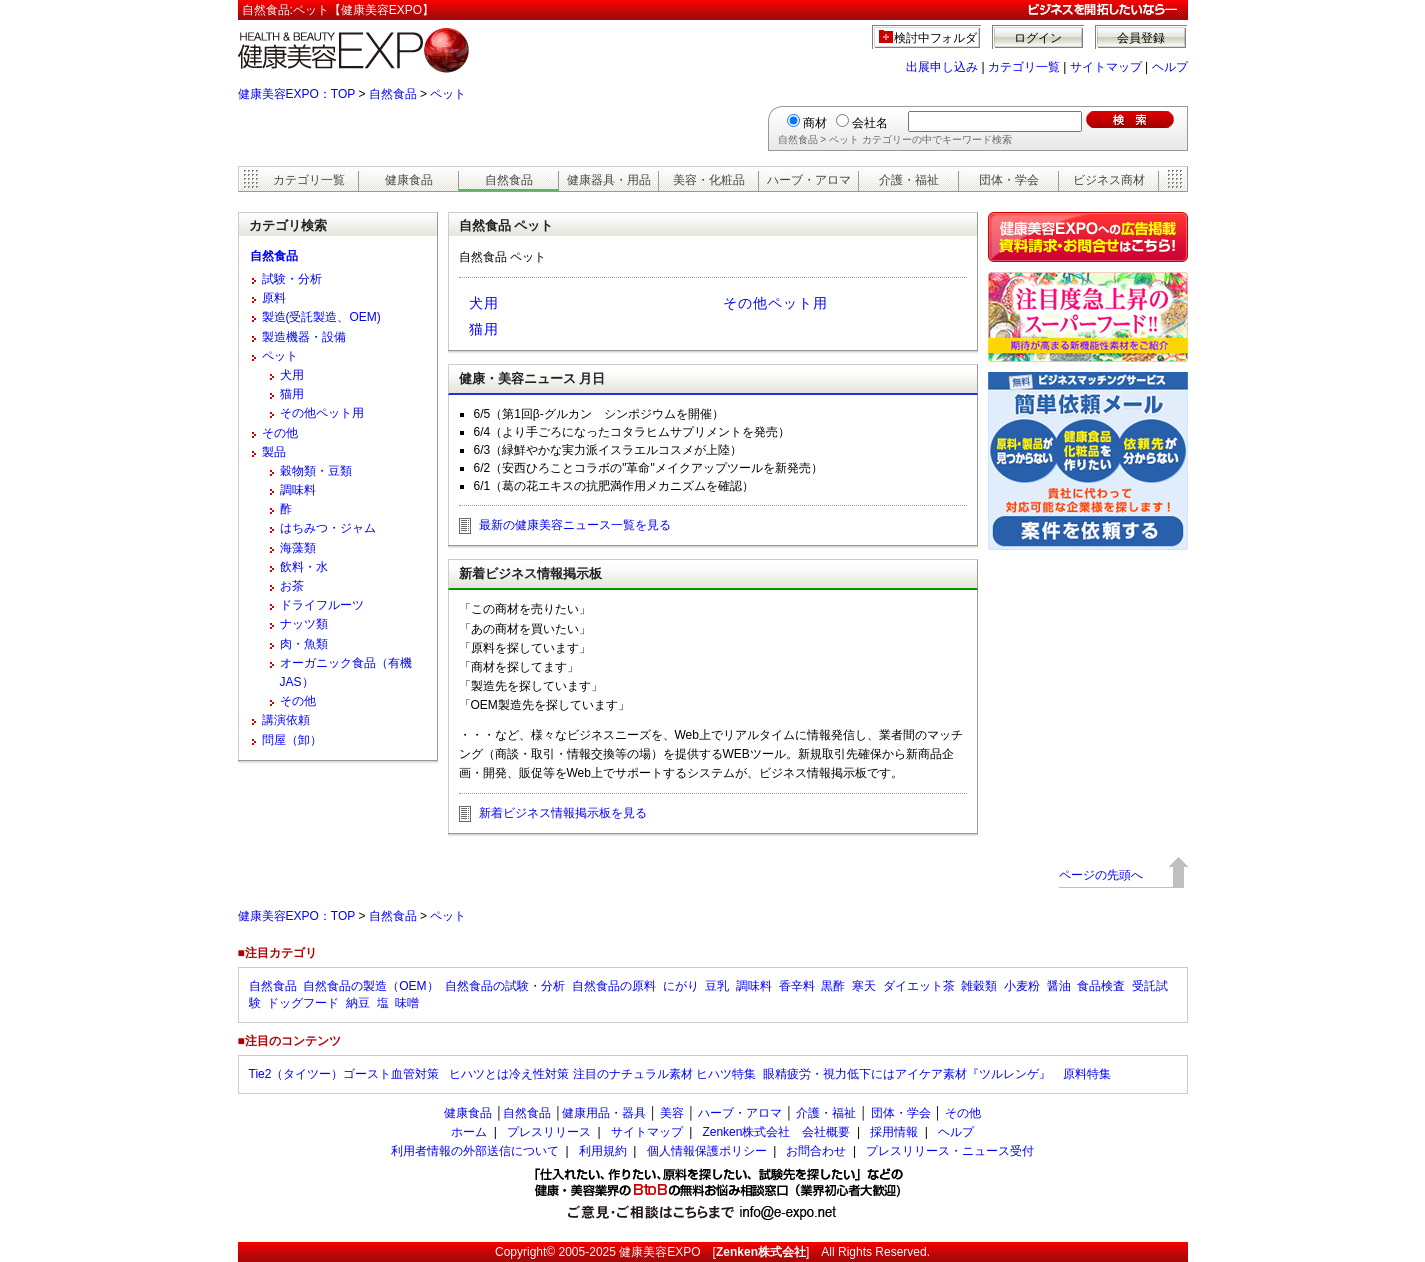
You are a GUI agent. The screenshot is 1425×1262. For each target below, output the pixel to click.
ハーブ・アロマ (809, 180)
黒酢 (833, 986)
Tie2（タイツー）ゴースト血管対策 (346, 1074)
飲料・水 (304, 567)
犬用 (484, 303)
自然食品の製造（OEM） (370, 986)
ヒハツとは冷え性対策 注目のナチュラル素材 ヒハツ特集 (602, 1074)
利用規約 (603, 1151)
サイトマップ (1106, 67)
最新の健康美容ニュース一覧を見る (575, 525)
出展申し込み (942, 67)
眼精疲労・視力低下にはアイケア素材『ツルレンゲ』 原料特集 (937, 1074)
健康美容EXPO (659, 1252)
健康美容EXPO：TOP (297, 94)
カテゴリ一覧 (1024, 67)
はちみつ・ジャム (328, 528)
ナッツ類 (304, 624)
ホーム (469, 1132)
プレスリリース (549, 1132)
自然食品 (393, 94)
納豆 (358, 1003)
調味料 (298, 490)
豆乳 (717, 986)
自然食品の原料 (614, 986)
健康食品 (409, 180)
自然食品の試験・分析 (505, 986)
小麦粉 (1022, 986)
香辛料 (797, 986)
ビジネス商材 (1109, 180)
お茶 (292, 586)
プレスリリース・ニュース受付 (950, 1151)
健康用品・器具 (604, 1113)
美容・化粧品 (709, 180)
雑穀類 (979, 986)
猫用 (484, 329)
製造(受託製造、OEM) (321, 317)
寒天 (864, 986)
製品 (274, 452)
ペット (448, 94)
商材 (815, 123)
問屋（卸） (292, 740)
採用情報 (894, 1132)
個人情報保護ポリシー (707, 1151)
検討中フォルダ (935, 38)
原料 (274, 298)
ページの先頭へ (1101, 875)
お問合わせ (816, 1151)
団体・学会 (1009, 180)
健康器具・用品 (609, 180)
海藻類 (298, 548)
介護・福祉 (909, 180)
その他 (280, 433)
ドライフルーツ (322, 605)
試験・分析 (292, 279)
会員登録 (1141, 38)
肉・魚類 (304, 644)
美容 (672, 1113)
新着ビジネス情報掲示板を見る (563, 813)
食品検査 (1101, 986)
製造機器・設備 (304, 337)
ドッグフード (303, 1003)
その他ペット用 (775, 303)
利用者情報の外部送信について (475, 1151)
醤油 (1059, 986)
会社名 (870, 123)
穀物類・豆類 (316, 471)
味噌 (407, 1003)
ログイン (1038, 38)
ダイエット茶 (919, 986)
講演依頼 (286, 720)
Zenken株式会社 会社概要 (776, 1132)
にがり (681, 986)
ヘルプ (1170, 67)
